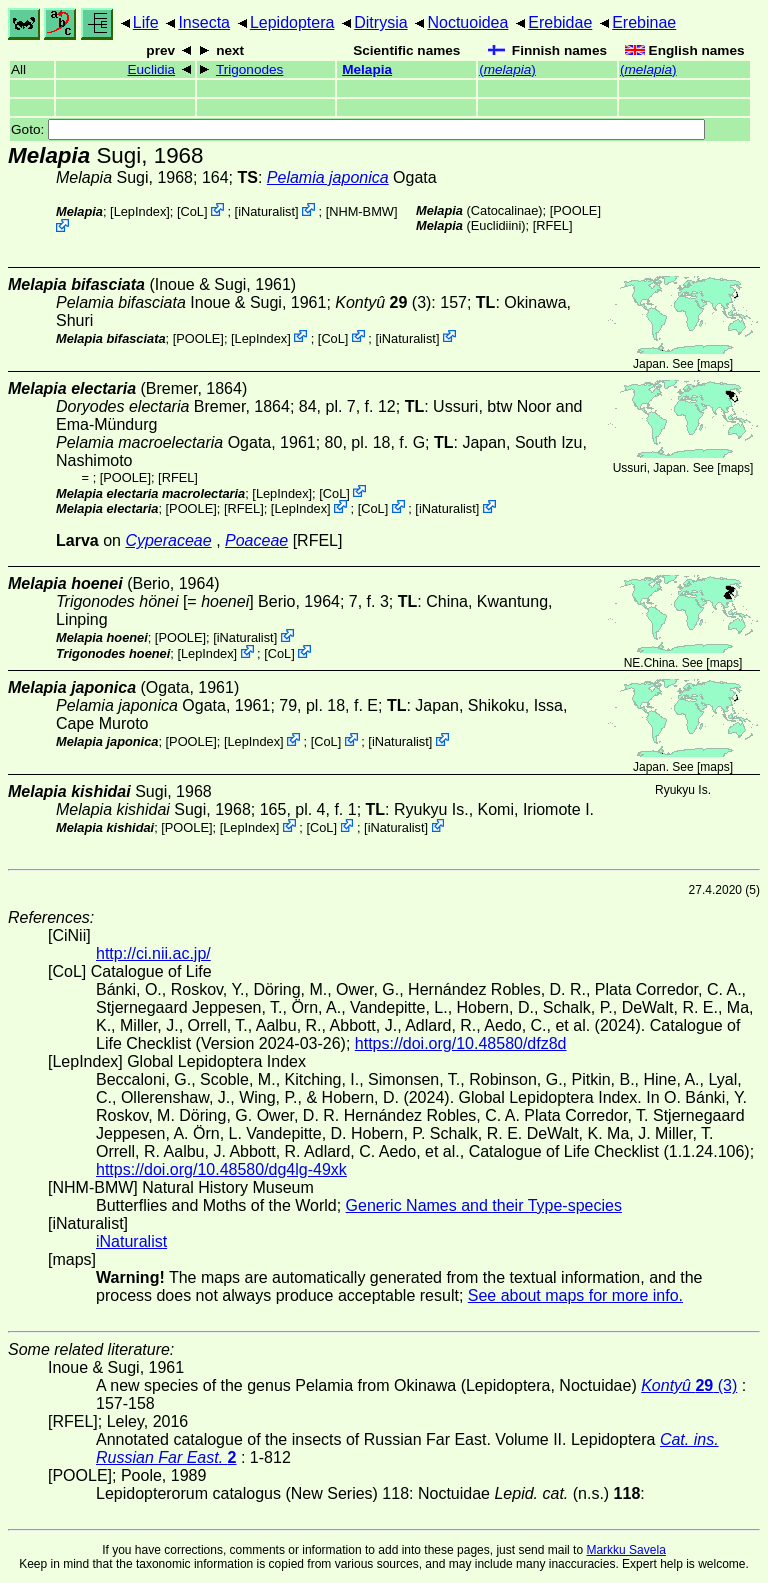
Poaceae (256, 540)
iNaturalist (266, 211)
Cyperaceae (168, 540)
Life (146, 22)
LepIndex (140, 211)
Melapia (367, 69)
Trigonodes (250, 69)
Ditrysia (380, 22)
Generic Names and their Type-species (484, 1205)
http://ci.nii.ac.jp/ (153, 953)
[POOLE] (575, 210)
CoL (192, 211)
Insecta (204, 22)
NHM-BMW (361, 211)
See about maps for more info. (575, 1295)
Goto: (358, 129)
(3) (383, 302)
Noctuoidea (467, 22)
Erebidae (560, 22)
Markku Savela (625, 1550)
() (507, 69)
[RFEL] (553, 225)
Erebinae (644, 22)
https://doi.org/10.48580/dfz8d (461, 1043)
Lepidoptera (292, 22)
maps (714, 364)
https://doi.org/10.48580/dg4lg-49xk (221, 1169)
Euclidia (151, 69)
